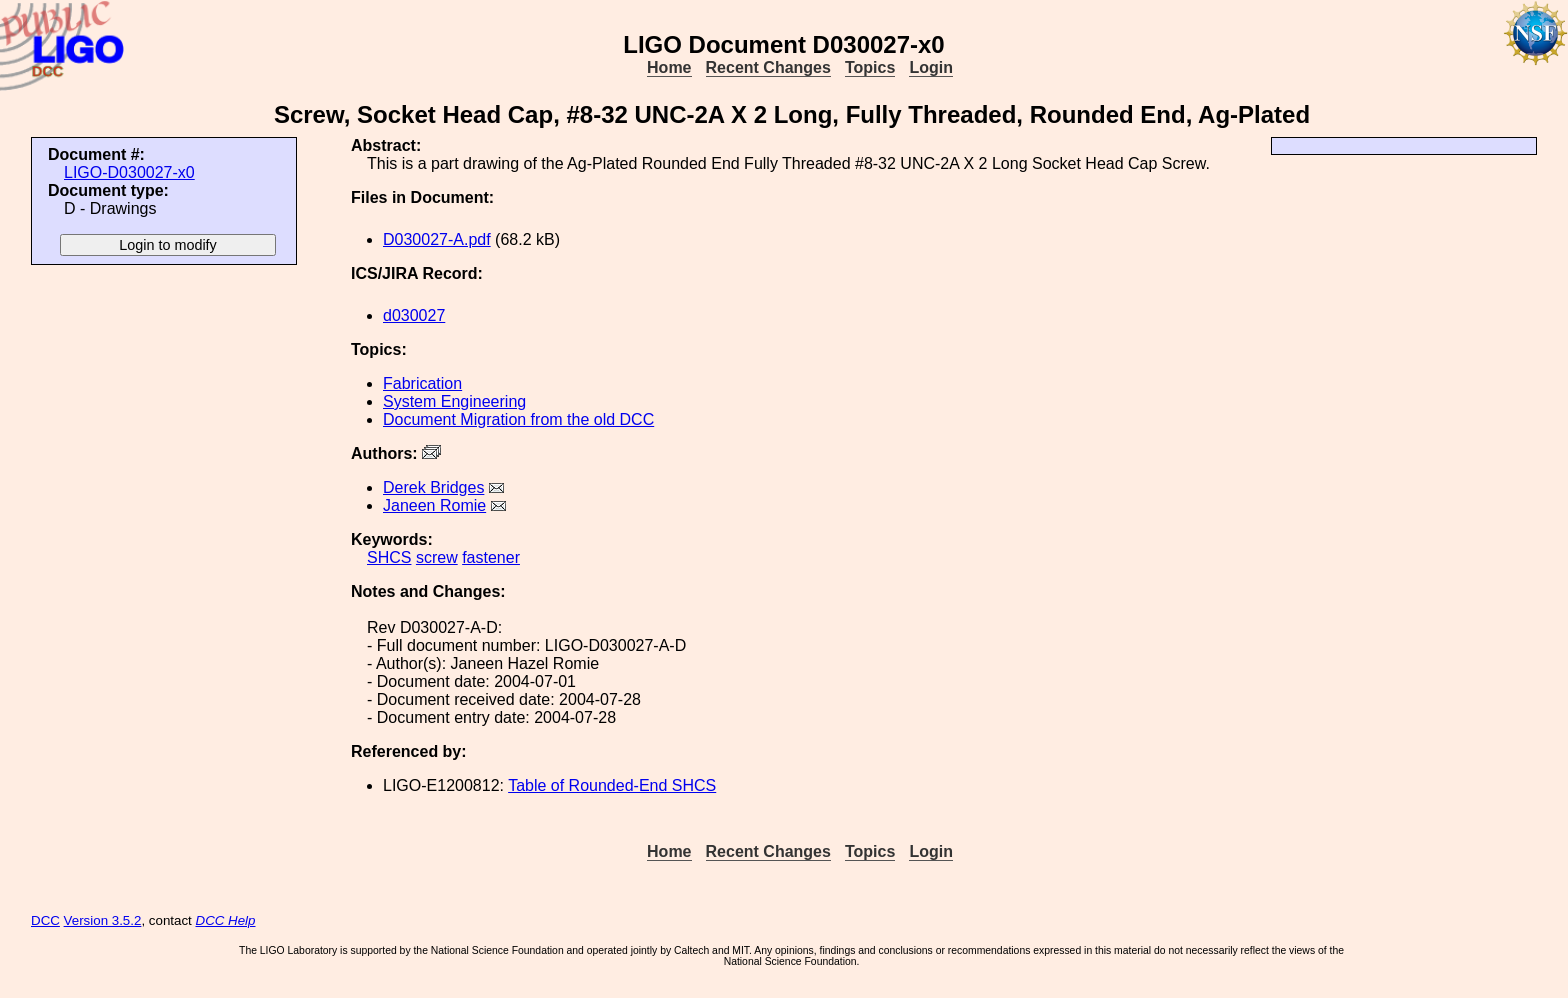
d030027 (414, 315)
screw (437, 557)
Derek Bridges (433, 487)
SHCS (389, 557)
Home (669, 67)
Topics (870, 67)
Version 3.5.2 (103, 920)
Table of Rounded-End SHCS (612, 785)
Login (931, 67)
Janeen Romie (434, 505)
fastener (491, 557)
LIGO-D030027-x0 (129, 172)
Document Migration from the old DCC (518, 419)
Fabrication (422, 383)
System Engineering (454, 401)
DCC (45, 920)
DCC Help (226, 920)
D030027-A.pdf (437, 239)
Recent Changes (768, 67)
